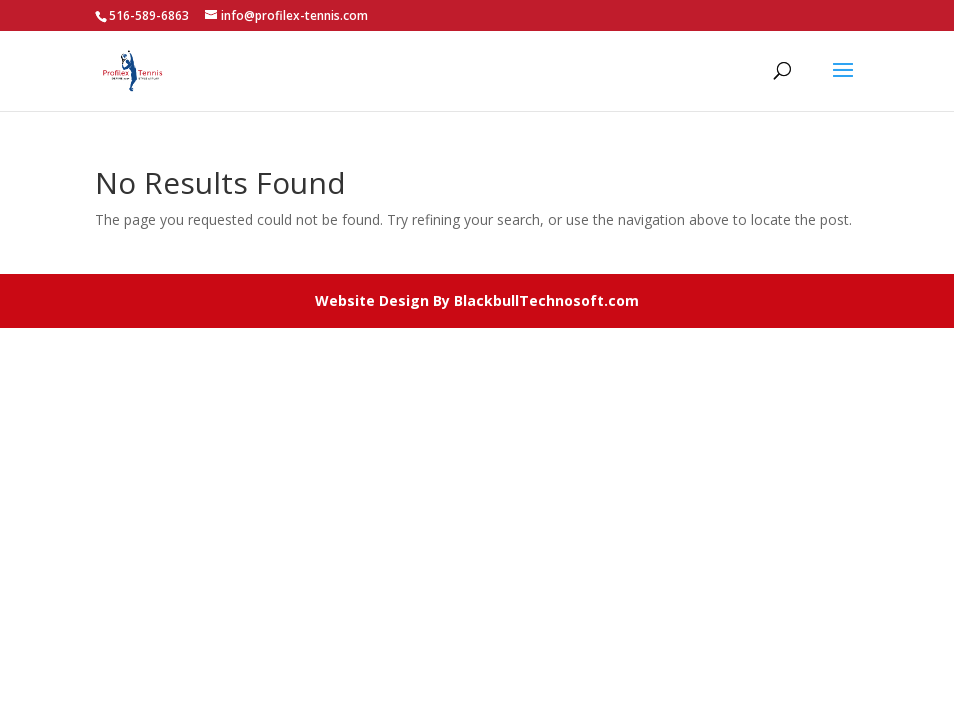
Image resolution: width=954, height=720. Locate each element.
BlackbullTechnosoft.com (546, 300)
